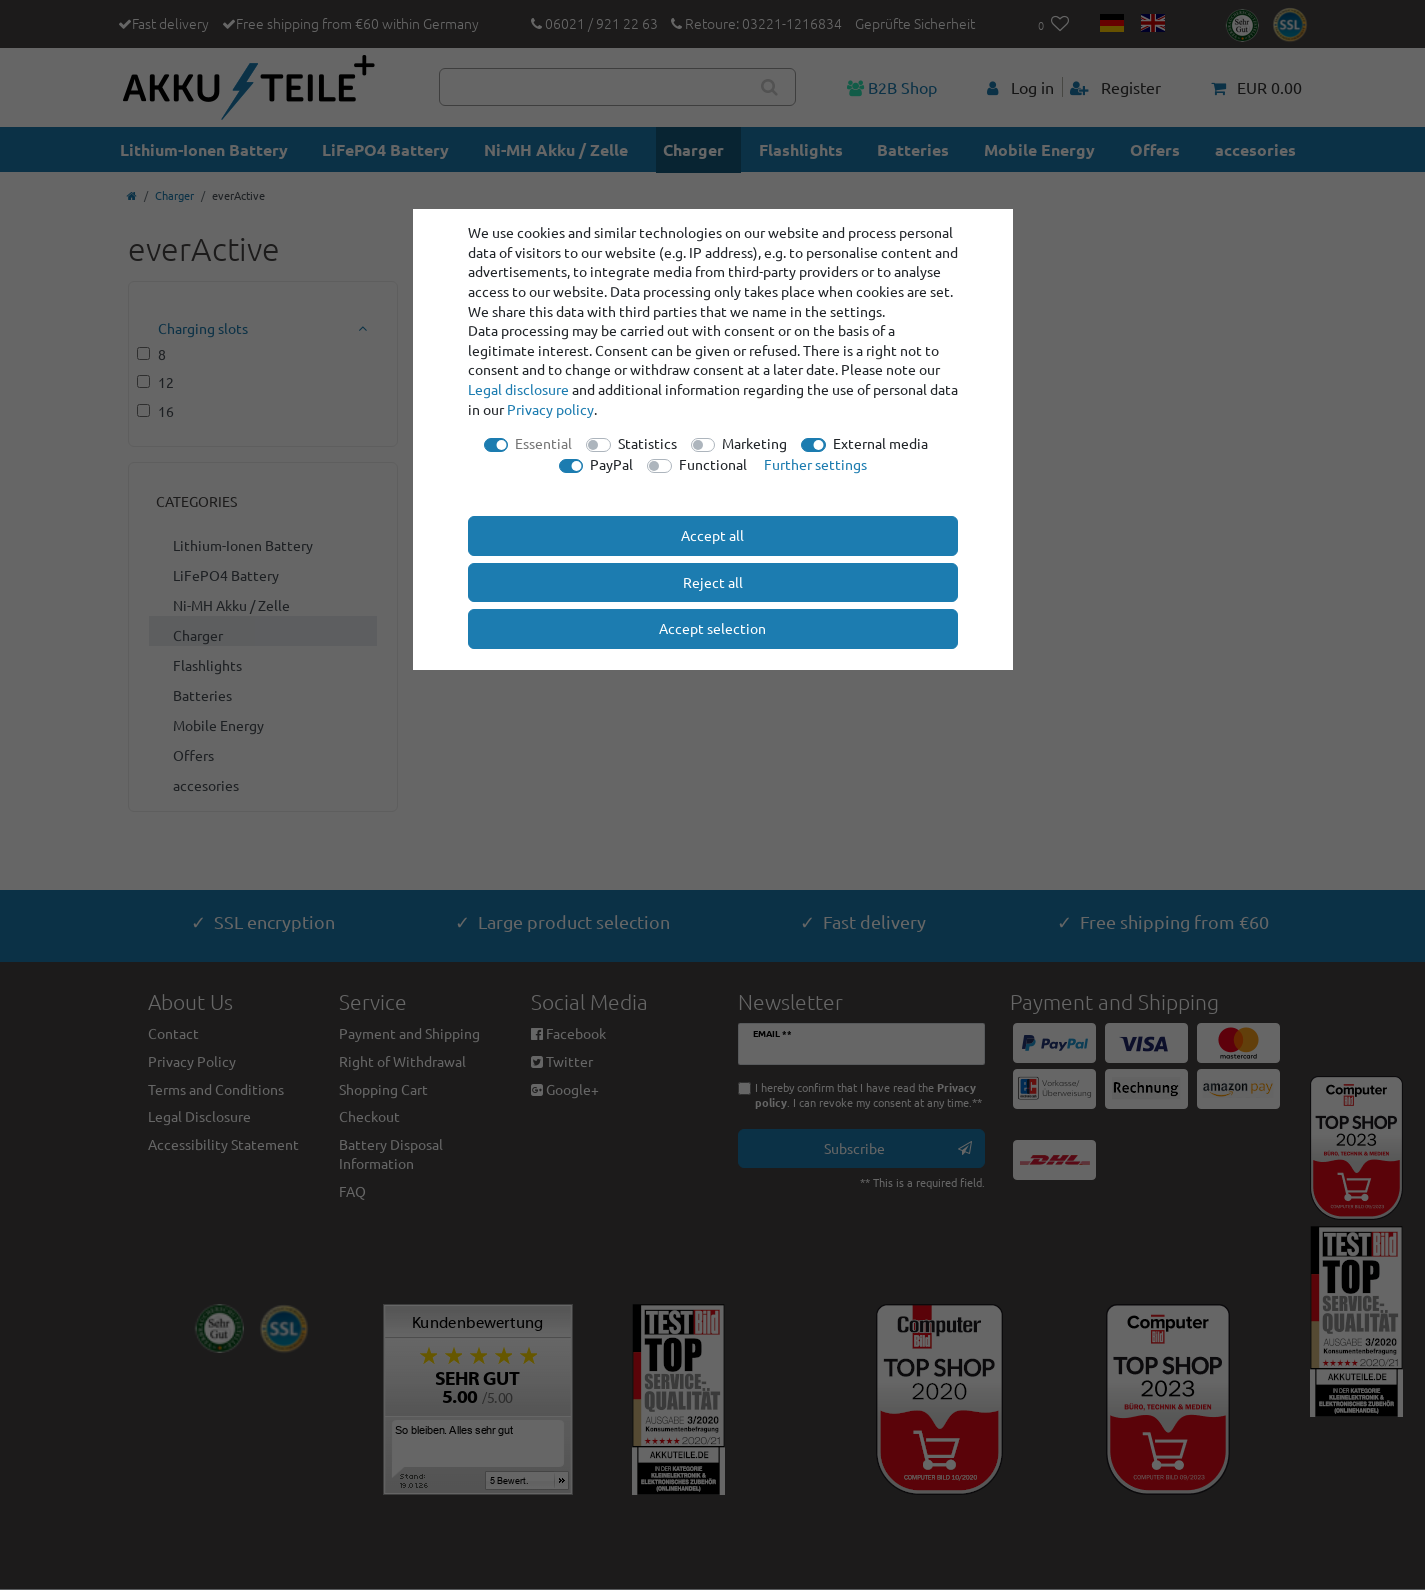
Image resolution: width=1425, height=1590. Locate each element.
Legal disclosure (518, 389)
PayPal (611, 464)
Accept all (712, 535)
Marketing (754, 443)
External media (880, 443)
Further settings (815, 464)
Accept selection (712, 628)
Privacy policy (550, 409)
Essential (543, 443)
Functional (713, 464)
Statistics (647, 443)
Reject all (713, 582)
